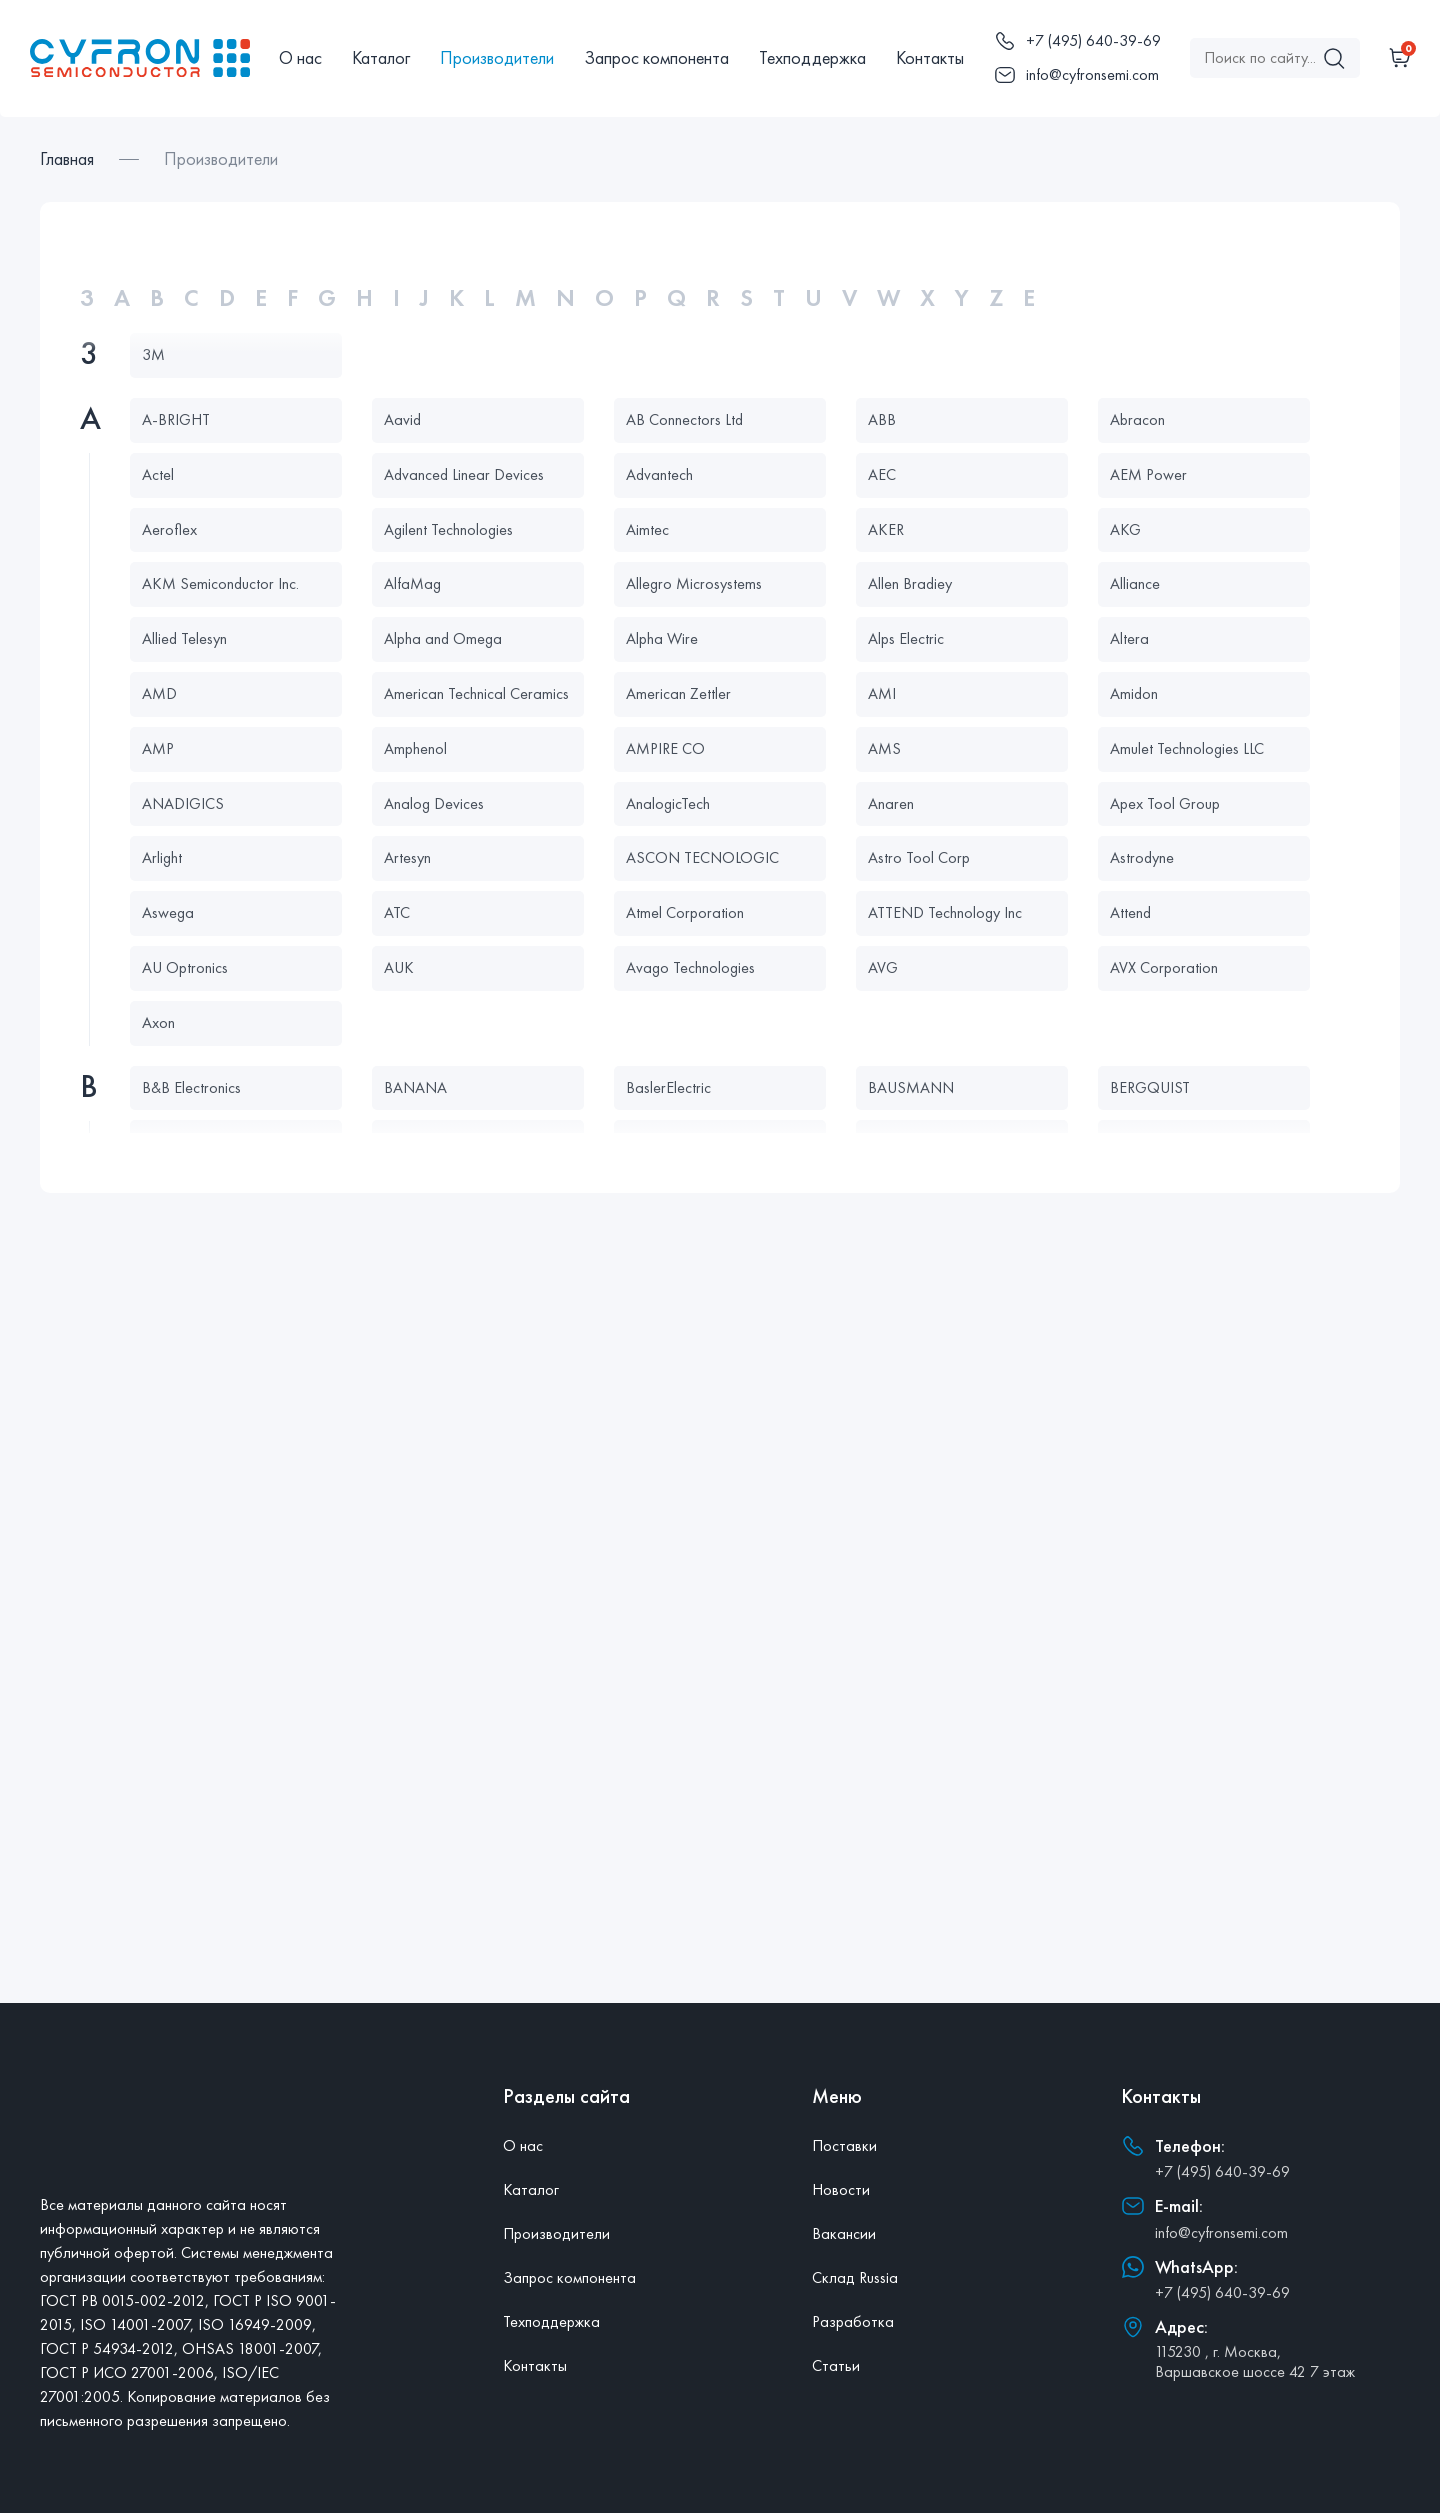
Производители (497, 57)
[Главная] (140, 58)
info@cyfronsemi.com (1221, 2232)
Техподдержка (812, 57)
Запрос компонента (656, 57)
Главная (67, 158)
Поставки (844, 2145)
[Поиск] (1334, 58)
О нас (300, 57)
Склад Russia (855, 2277)
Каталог (381, 57)
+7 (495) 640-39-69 (1222, 2171)
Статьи (836, 2365)
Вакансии (844, 2233)
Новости (841, 2189)
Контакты (930, 57)
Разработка (853, 2321)
